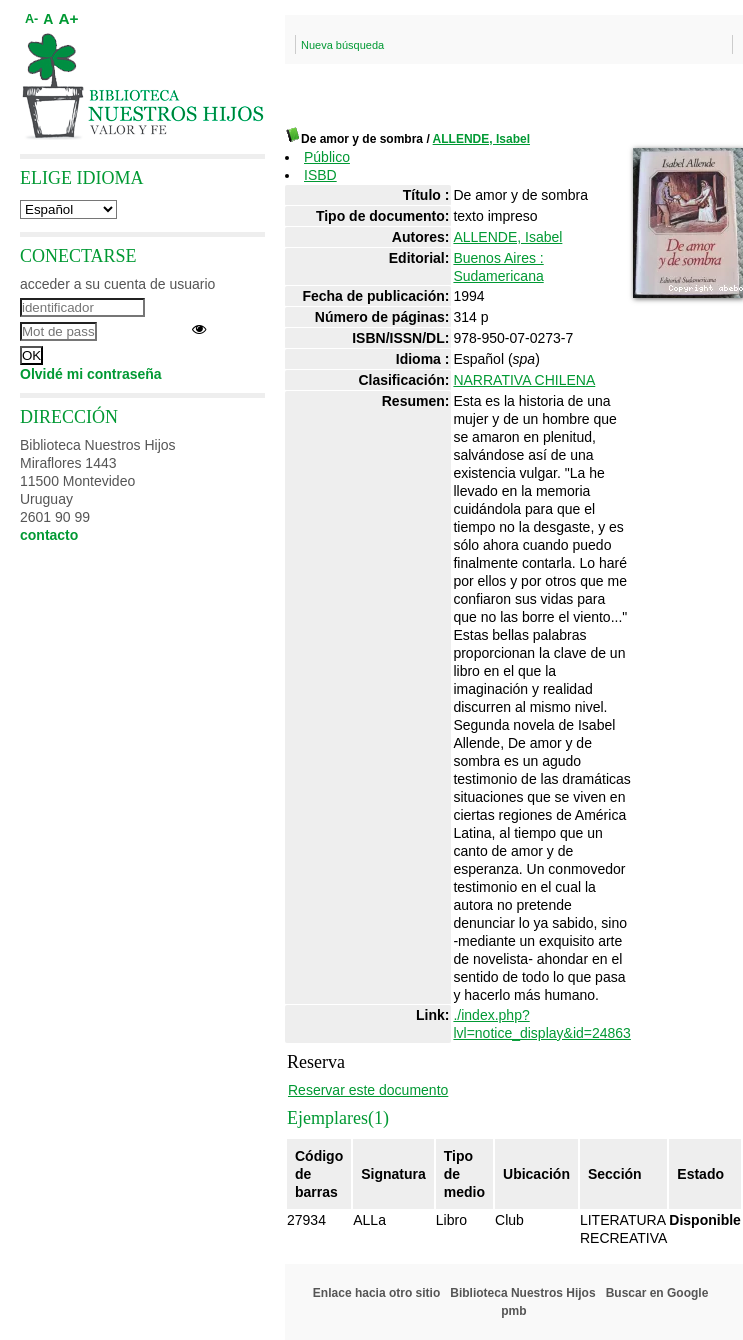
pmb (513, 1311)
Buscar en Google (657, 1293)
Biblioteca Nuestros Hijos (522, 1293)
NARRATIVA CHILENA (524, 380)
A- (31, 19)
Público (327, 157)
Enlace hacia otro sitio (376, 1293)
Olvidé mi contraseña (91, 374)
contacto (49, 535)
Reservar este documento (368, 1090)
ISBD (320, 175)
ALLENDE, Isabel (481, 139)
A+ (68, 18)
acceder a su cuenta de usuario (117, 284)
